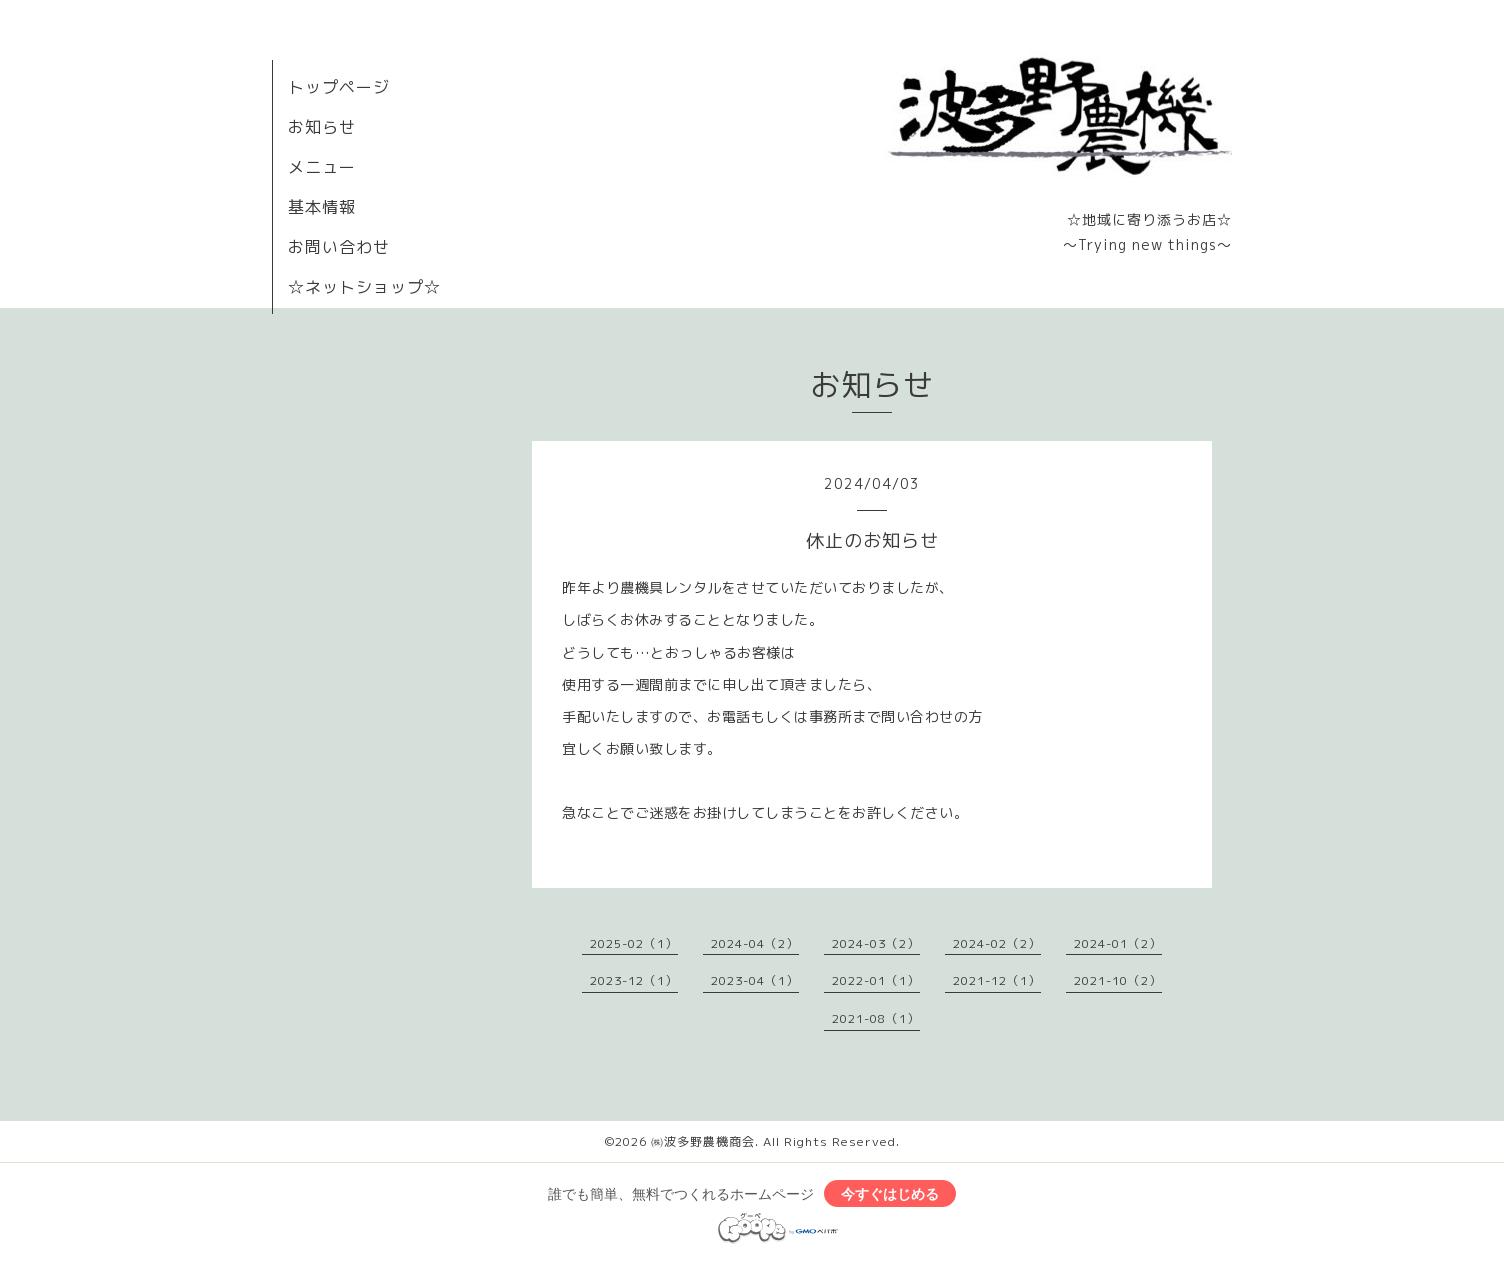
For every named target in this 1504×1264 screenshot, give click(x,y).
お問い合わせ (339, 247)
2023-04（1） (755, 980)
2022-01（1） (876, 980)
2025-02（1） (634, 943)
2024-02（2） (997, 943)
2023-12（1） (634, 980)
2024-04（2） (755, 943)
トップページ (339, 87)
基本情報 (322, 207)
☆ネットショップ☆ (364, 287)
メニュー (322, 167)
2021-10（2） (1118, 980)
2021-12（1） (997, 980)
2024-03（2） (876, 943)
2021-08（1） (876, 1018)
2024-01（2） (1118, 943)
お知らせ (322, 127)
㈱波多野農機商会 (703, 1141)
